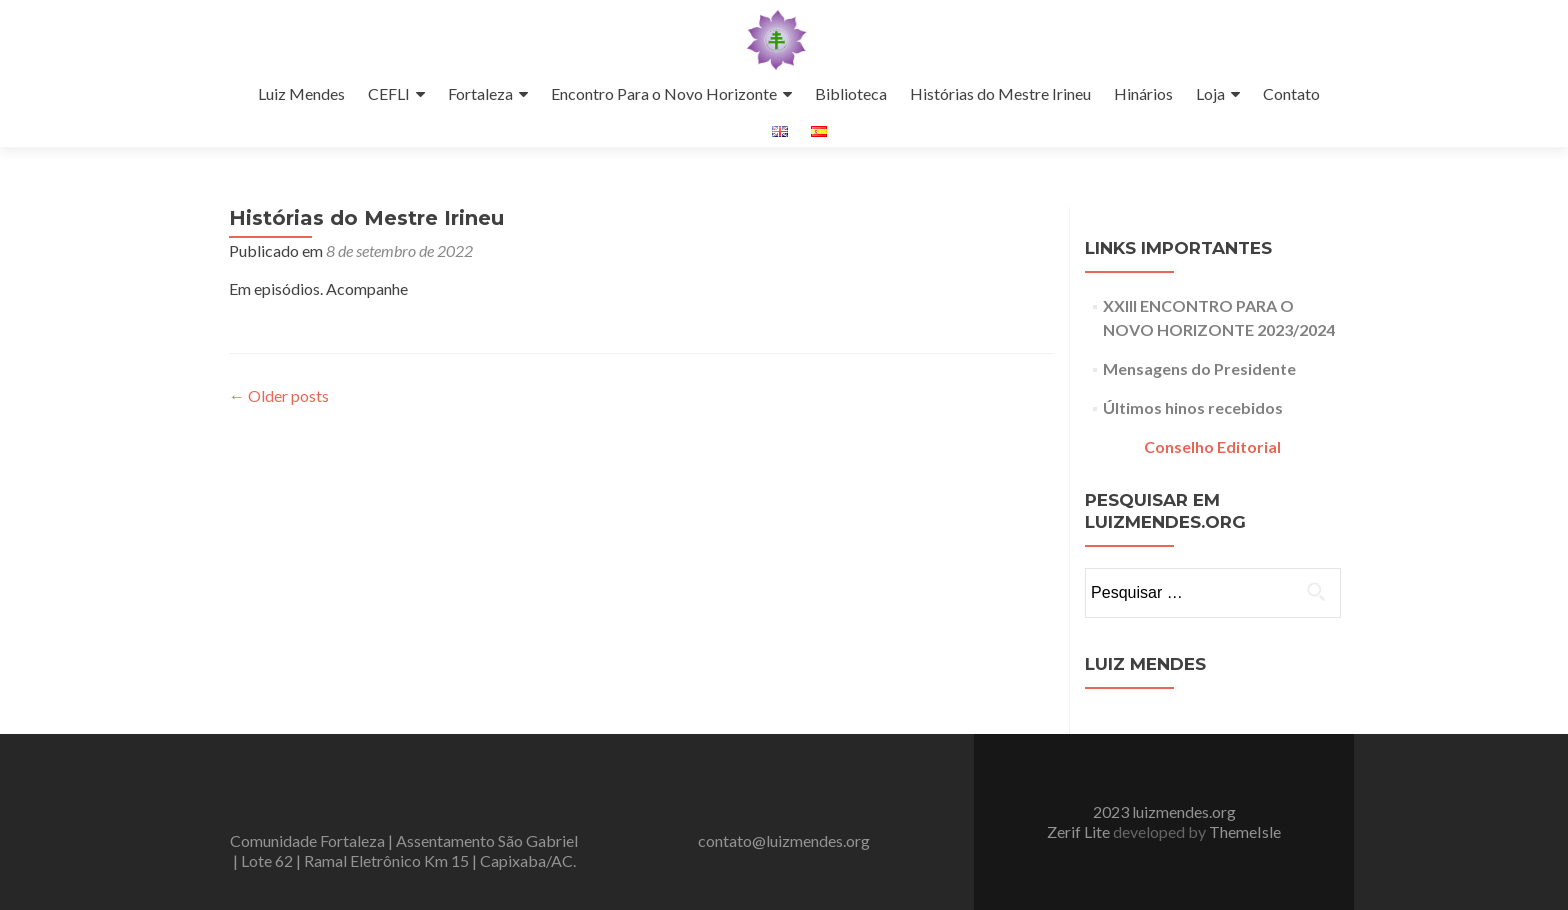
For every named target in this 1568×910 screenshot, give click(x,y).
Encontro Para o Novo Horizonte (664, 93)
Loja (1210, 93)
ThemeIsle (1245, 831)
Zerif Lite (1080, 831)
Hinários (1143, 93)
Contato (1291, 93)
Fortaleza (480, 93)
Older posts (279, 395)
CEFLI (389, 93)
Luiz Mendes (301, 93)
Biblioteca (851, 93)
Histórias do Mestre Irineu (1000, 93)
